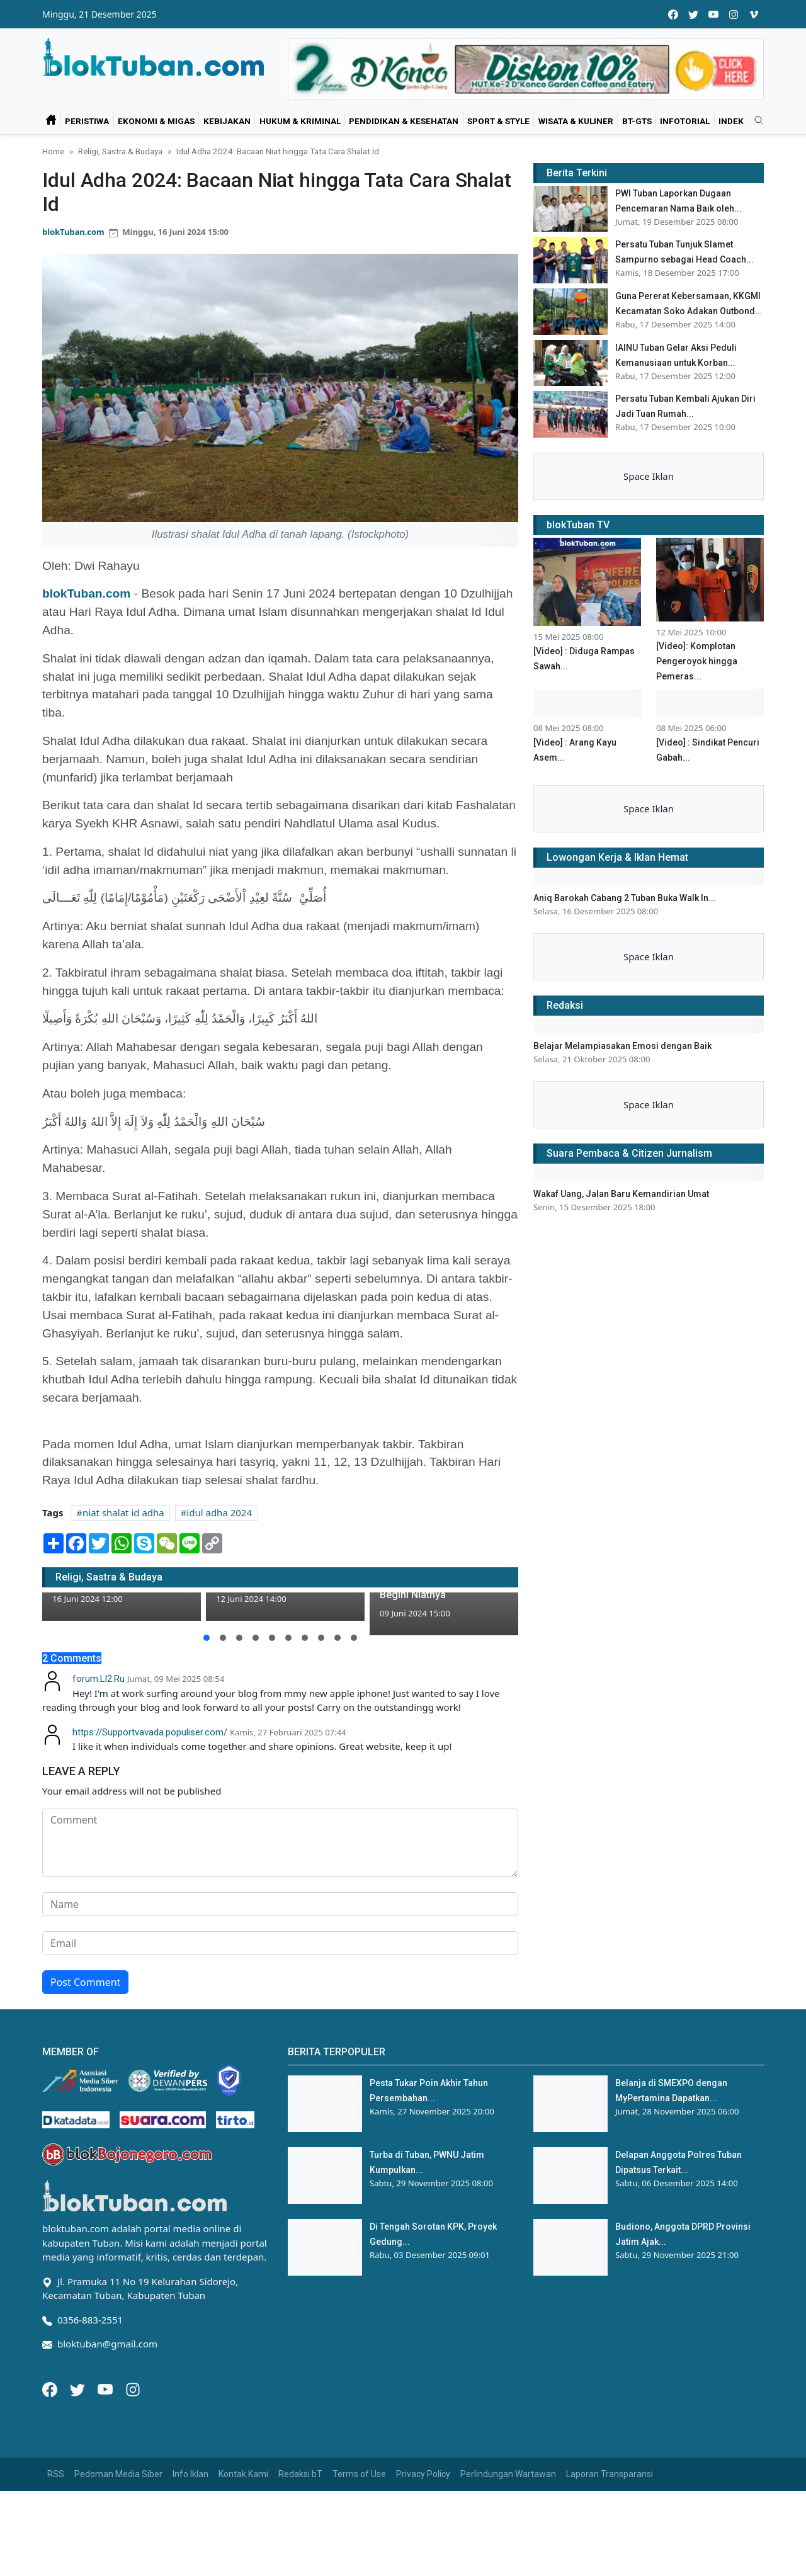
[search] (754, 121)
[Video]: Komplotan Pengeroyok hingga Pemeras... (696, 661)
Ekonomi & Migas (156, 121)
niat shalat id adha (123, 1512)
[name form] (280, 1904)
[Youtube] (106, 2388)
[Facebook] (51, 2388)
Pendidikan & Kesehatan (403, 121)
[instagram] (734, 14)
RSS (55, 2474)
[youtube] (713, 14)
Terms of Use (359, 2474)
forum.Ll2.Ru (98, 1678)
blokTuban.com (73, 231)
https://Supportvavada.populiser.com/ (149, 1732)
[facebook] (673, 14)
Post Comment (85, 1982)
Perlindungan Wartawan (508, 2474)
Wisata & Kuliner (575, 121)
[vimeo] (754, 14)
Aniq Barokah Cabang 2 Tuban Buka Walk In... (624, 898)
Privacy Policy (423, 2474)
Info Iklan (190, 2474)
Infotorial (685, 121)
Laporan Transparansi (609, 2474)
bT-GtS (637, 121)
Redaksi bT (300, 2474)
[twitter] (693, 14)
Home (53, 151)
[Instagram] (132, 2388)
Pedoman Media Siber (118, 2474)
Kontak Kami (243, 2474)
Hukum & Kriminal (300, 121)
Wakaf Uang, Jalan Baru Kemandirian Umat (621, 1194)
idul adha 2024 (219, 1512)
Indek (731, 121)
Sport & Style (498, 121)
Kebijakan (227, 121)
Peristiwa (87, 121)
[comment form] (280, 1842)
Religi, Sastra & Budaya (120, 151)
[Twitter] (79, 2388)
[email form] (280, 1943)
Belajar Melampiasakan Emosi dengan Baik (622, 1046)
